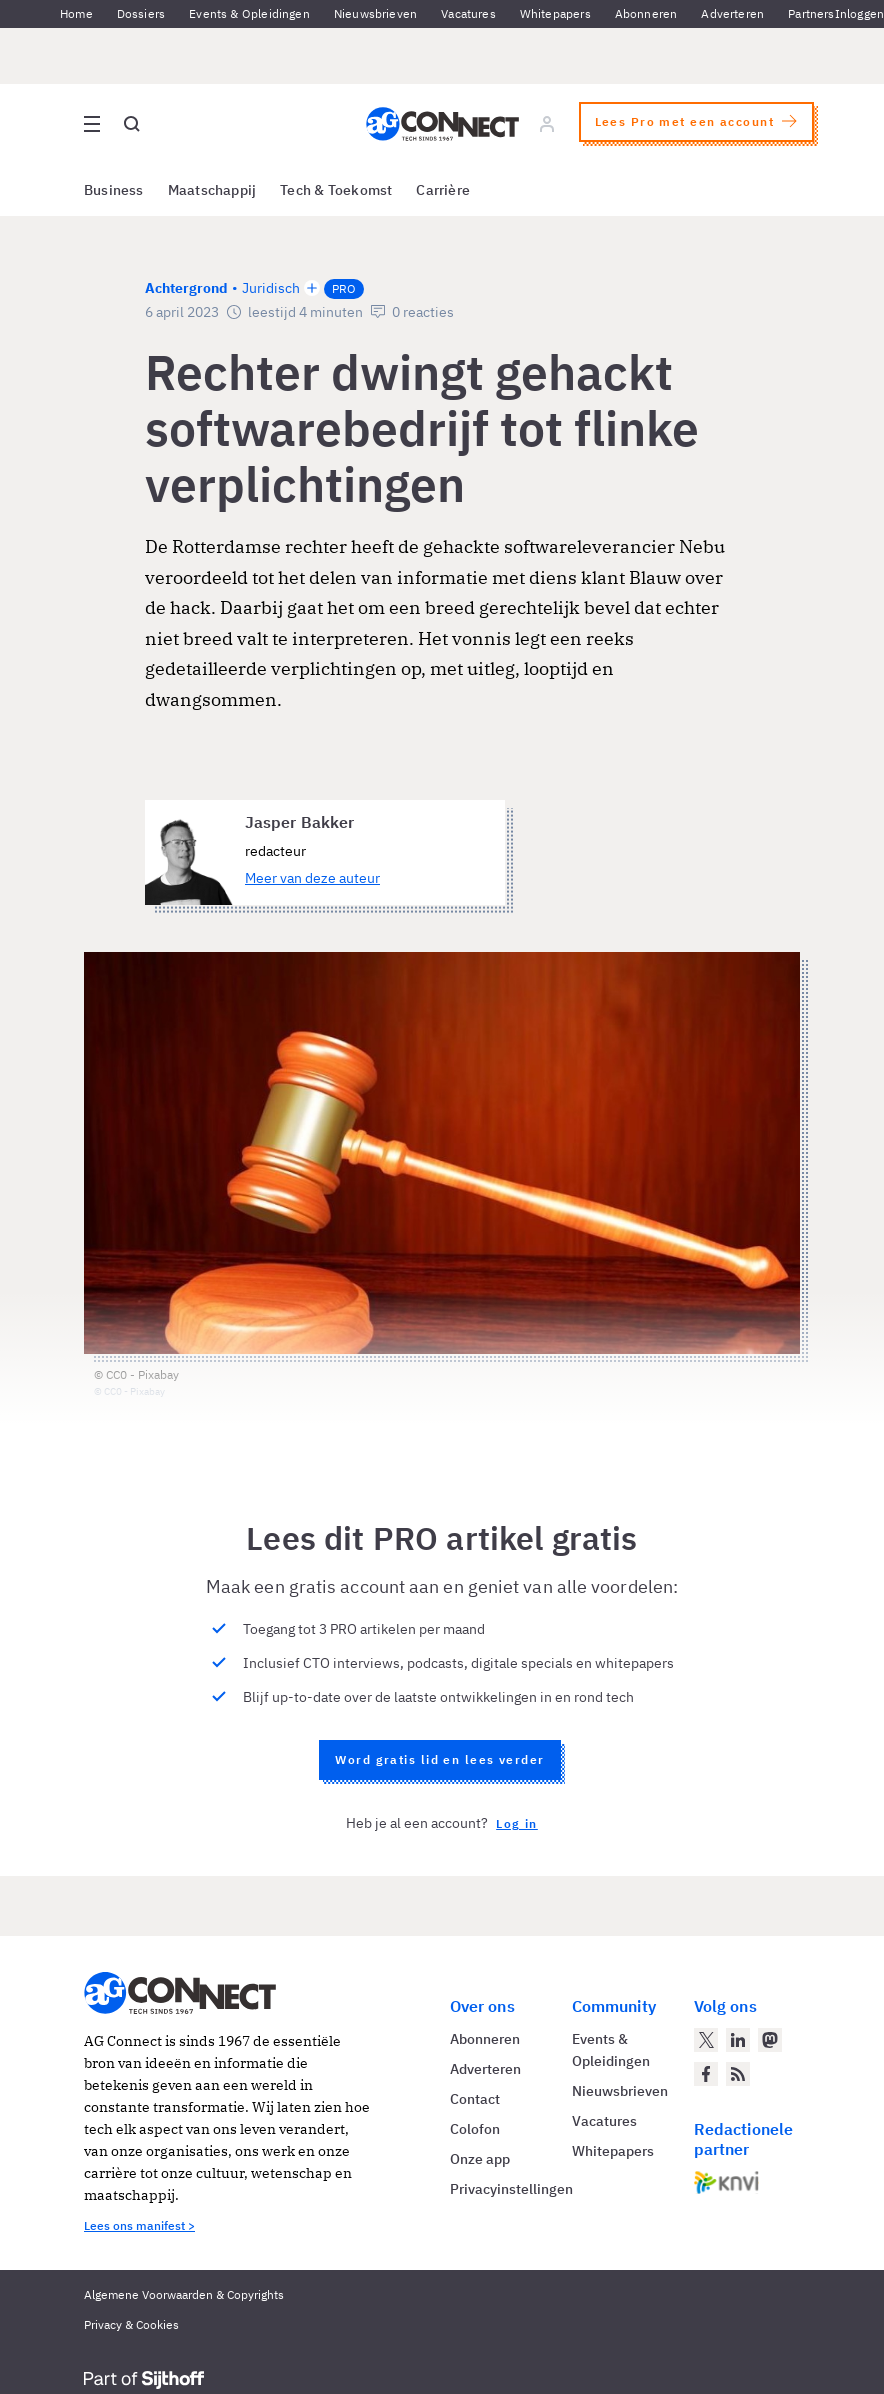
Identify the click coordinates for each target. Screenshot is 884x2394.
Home (76, 13)
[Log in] (547, 124)
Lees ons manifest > (139, 2225)
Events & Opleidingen (249, 13)
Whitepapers (555, 13)
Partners (811, 13)
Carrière (443, 190)
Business (114, 190)
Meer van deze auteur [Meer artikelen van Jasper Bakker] (312, 878)
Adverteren (732, 13)
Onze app (480, 2159)
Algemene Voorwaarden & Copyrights (184, 2294)
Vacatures (468, 13)
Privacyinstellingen (511, 2189)
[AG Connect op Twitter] (706, 2040)
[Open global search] (132, 124)
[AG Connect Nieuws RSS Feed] (738, 2074)
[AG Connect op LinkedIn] (738, 2040)
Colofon (475, 2129)
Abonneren (646, 13)
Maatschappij (212, 190)
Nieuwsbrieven (375, 13)
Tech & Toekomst (336, 190)
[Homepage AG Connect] (442, 124)
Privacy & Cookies (131, 2324)
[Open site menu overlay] (92, 124)
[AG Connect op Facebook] (706, 2074)
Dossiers (141, 13)
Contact (475, 2099)
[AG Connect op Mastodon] (770, 2040)
